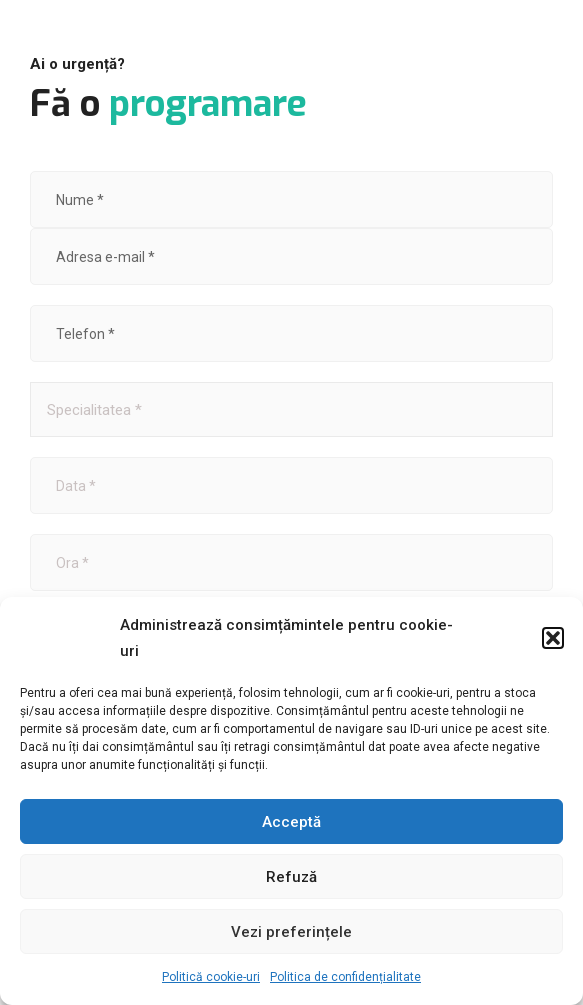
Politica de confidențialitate (345, 977)
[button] (553, 638)
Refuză (291, 877)
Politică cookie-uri (211, 977)
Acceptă (291, 822)
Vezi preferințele (291, 932)
